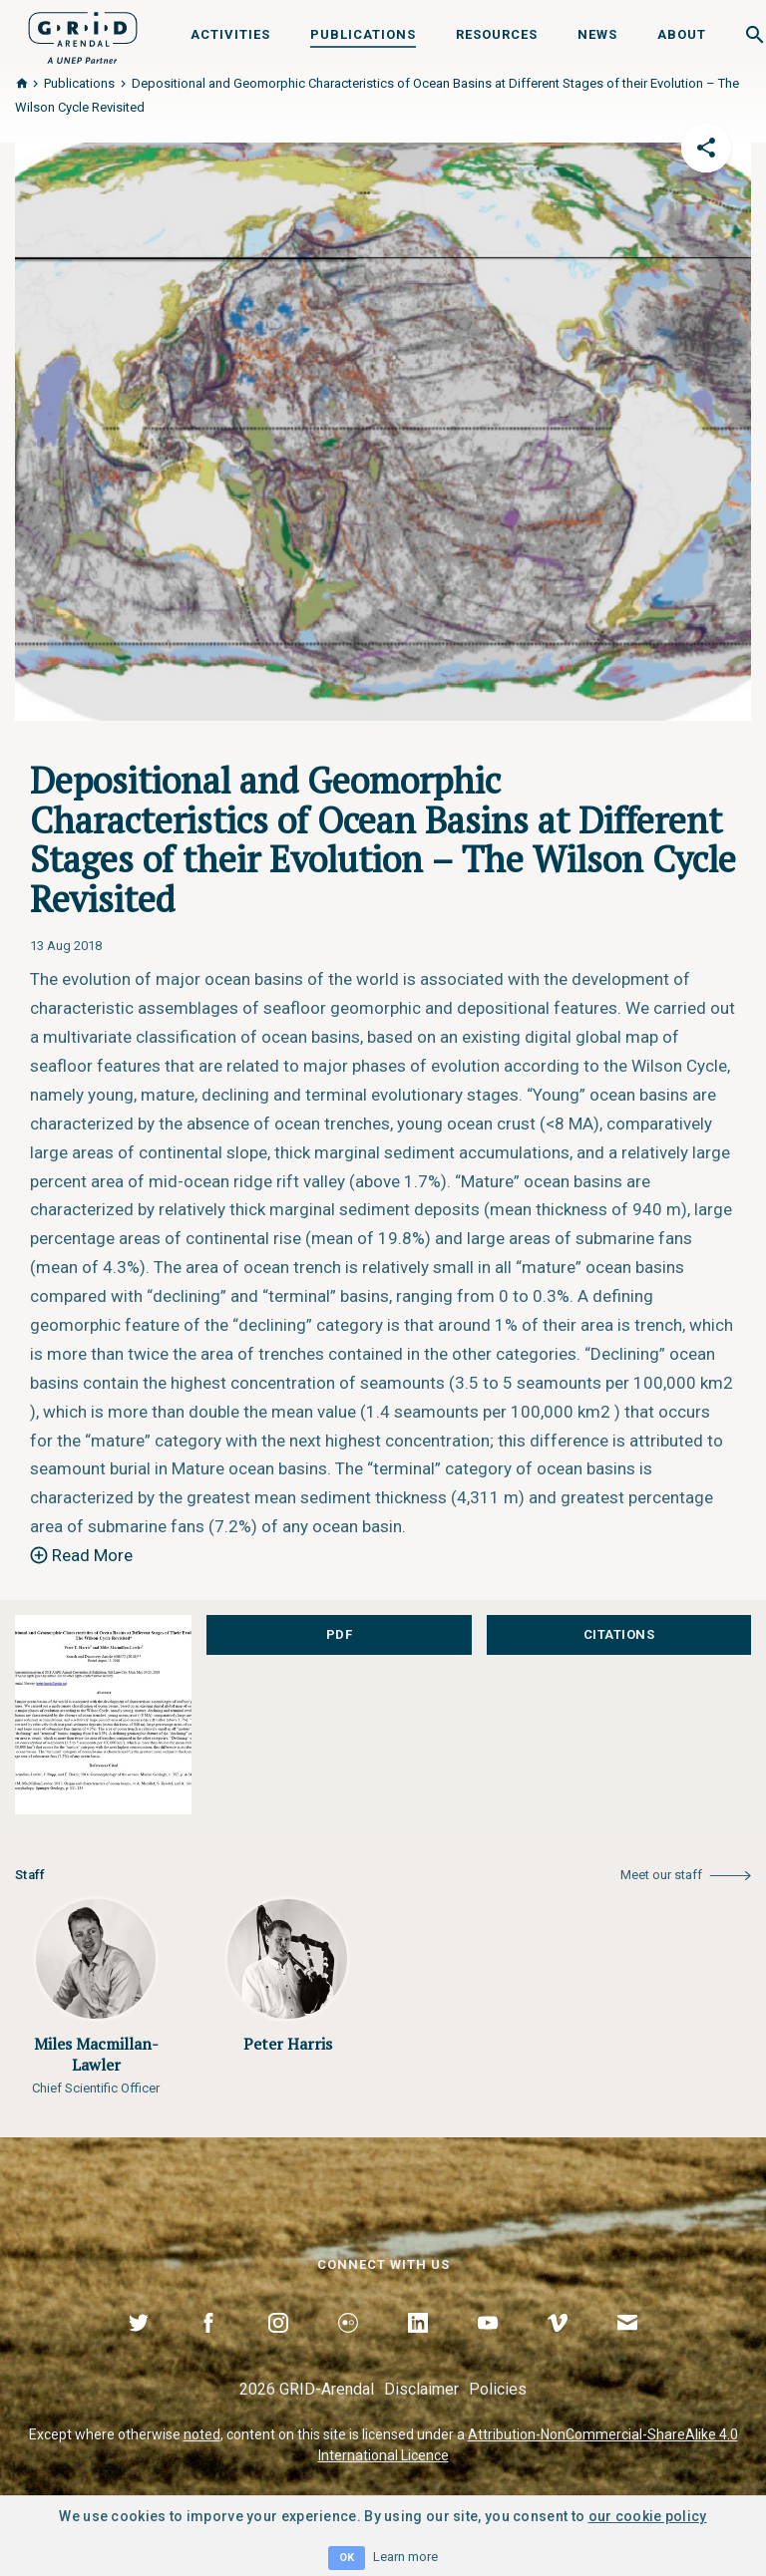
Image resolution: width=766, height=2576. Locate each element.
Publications (363, 34)
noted (202, 2434)
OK (346, 2557)
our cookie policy (647, 2516)
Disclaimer (421, 2389)
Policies (498, 2389)
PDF (339, 1634)
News (597, 34)
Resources (497, 34)
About (681, 34)
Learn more (405, 2556)
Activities (230, 34)
